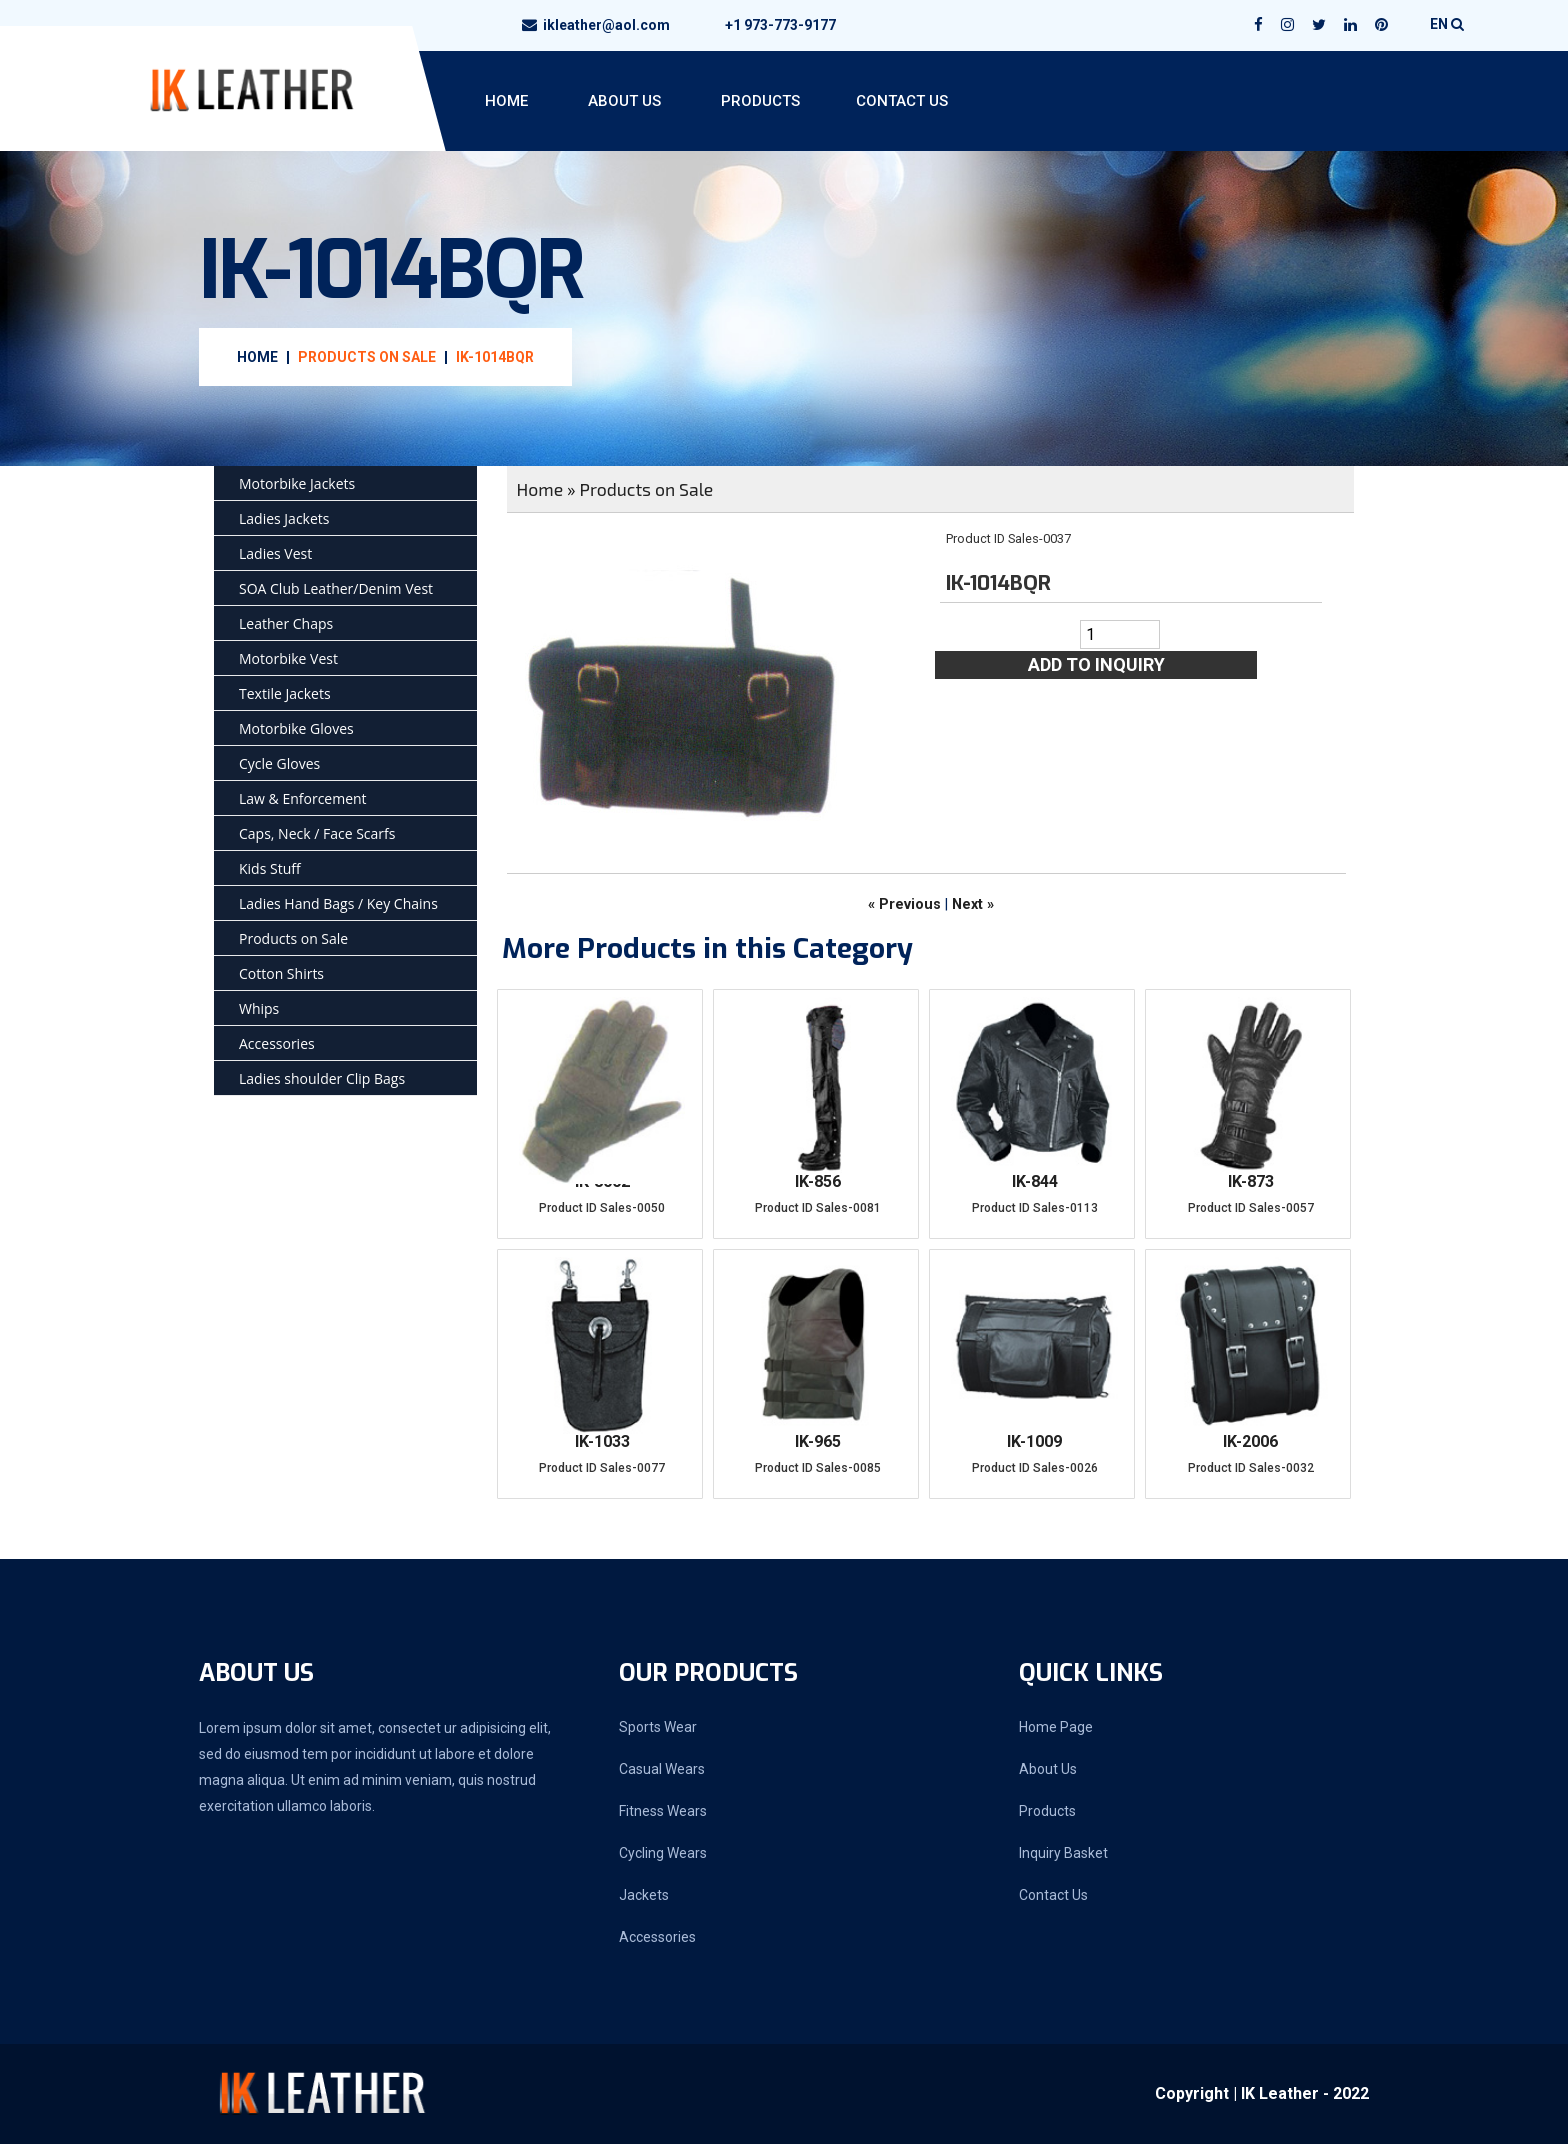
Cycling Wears (663, 1853)
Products (760, 101)
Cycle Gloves (279, 763)
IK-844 (1035, 1181)
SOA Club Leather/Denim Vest (336, 588)
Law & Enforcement (303, 798)
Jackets (644, 1895)
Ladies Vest (275, 553)
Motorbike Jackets (297, 483)
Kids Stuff (270, 868)
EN (1447, 24)
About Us (624, 101)
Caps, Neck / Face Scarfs (317, 833)
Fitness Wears (663, 1811)
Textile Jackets (285, 693)
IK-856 (818, 1181)
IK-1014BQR (495, 357)
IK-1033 (602, 1441)
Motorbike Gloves (296, 728)
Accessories (277, 1043)
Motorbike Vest (288, 658)
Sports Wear (658, 1727)
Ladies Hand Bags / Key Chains (338, 903)
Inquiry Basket (1063, 1853)
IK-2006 (1250, 1441)
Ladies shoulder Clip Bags (322, 1078)
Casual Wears (662, 1769)
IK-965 (818, 1441)
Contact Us (902, 101)
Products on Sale (367, 357)
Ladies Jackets (284, 518)
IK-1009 (1034, 1441)
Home (506, 101)
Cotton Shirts (281, 973)
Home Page (1056, 1727)
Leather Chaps (286, 623)
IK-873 (1251, 1181)
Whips (259, 1008)
